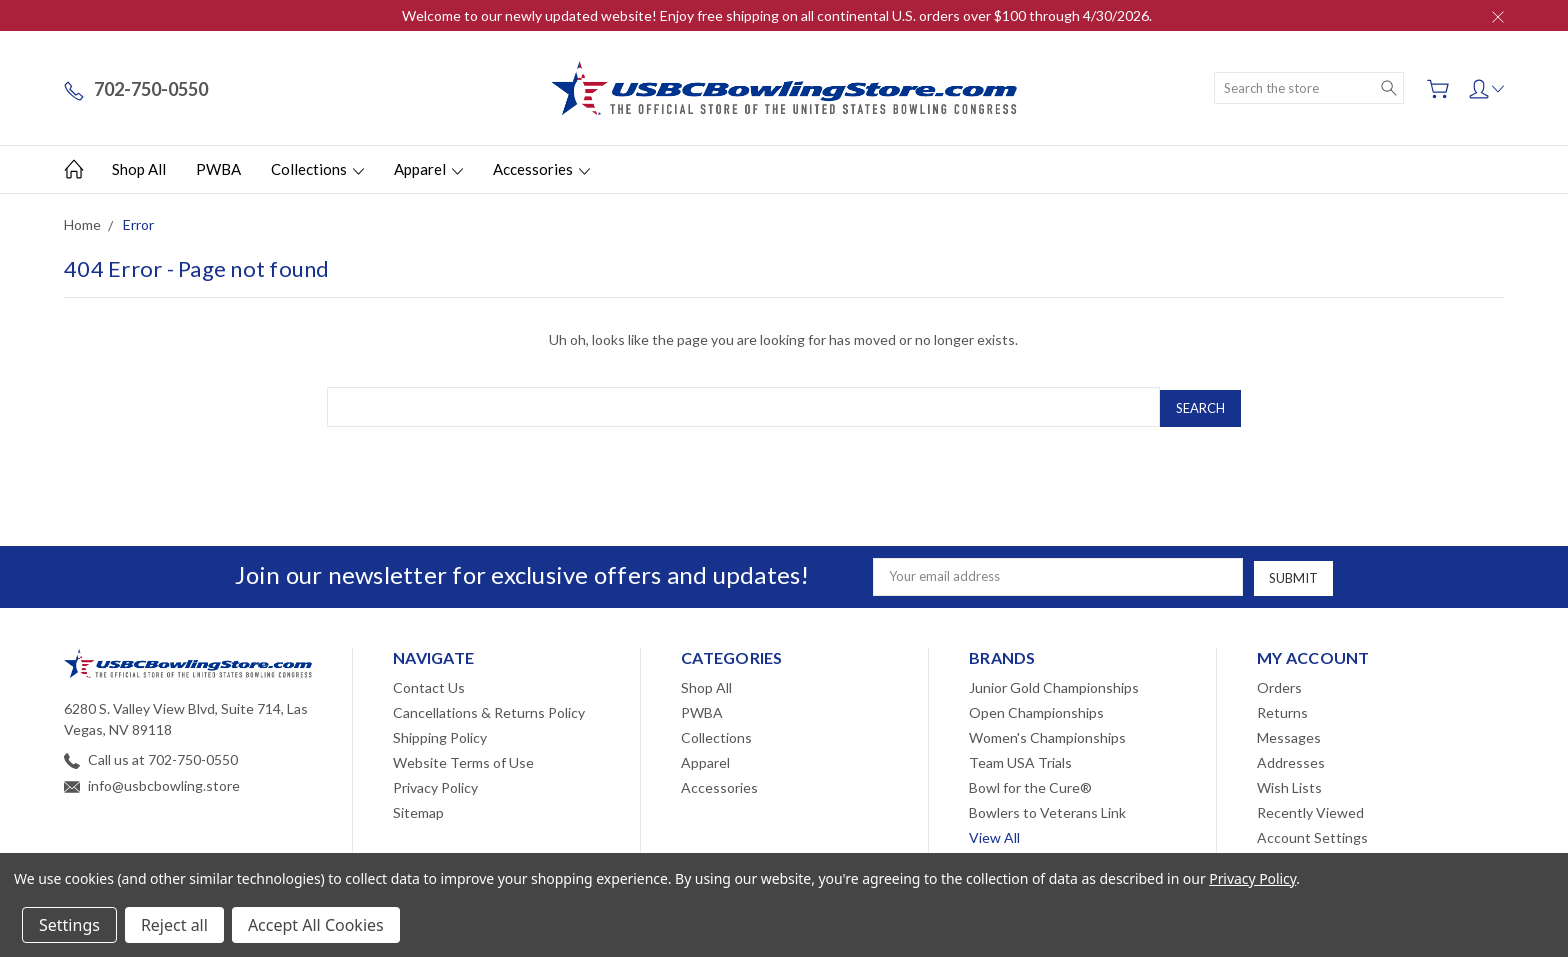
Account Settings (1312, 833)
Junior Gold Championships (1054, 683)
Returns (1282, 708)
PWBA (218, 169)
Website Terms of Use (463, 758)
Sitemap (418, 808)
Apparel (428, 169)
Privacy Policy (435, 783)
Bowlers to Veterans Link (1047, 808)
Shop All (139, 169)
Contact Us (429, 683)
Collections (317, 169)
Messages (1289, 733)
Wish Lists (1289, 783)
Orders (1279, 683)
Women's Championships (1047, 733)
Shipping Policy (440, 733)
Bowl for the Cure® (1030, 783)
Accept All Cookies (316, 925)
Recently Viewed (1310, 808)
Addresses (1291, 758)
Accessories (541, 169)
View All (994, 833)
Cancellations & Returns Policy (489, 708)
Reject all (174, 925)
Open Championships (1036, 708)
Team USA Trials (1020, 758)
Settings (69, 925)
